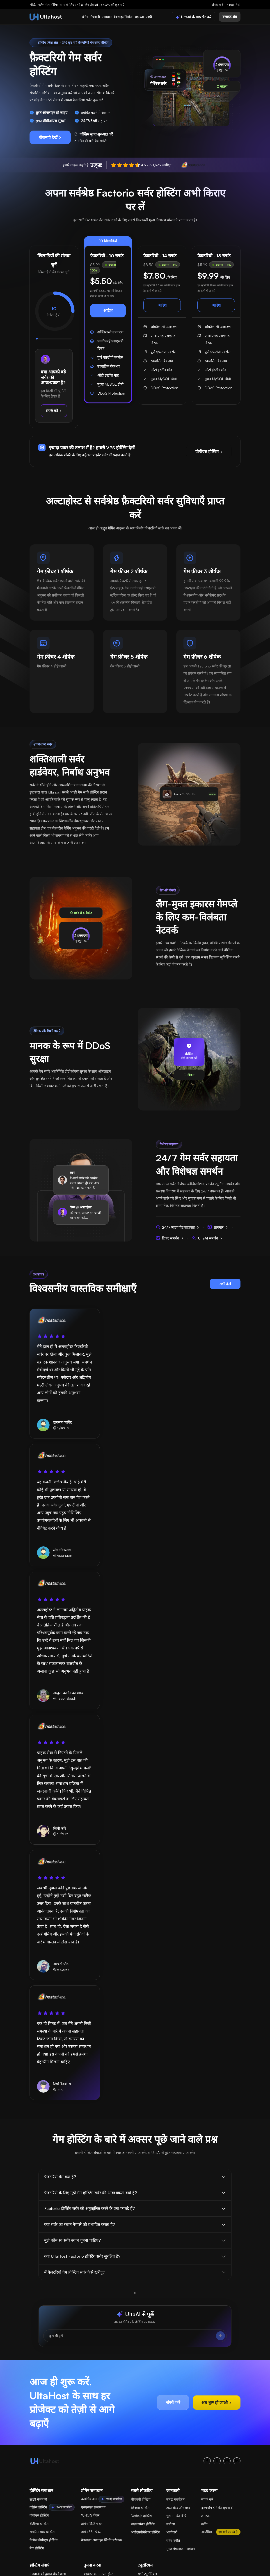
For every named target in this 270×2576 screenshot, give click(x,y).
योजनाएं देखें (50, 137)
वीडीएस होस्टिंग (39, 2524)
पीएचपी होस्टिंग (140, 2500)
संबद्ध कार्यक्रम (175, 2500)
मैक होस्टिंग (37, 2549)
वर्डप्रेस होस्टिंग (38, 2508)
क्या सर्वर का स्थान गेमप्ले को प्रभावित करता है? (79, 2225)
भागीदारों (171, 2533)
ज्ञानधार (217, 1227)
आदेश (107, 310)
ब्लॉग (204, 2525)
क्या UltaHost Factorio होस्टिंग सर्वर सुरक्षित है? (82, 2257)
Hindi (233, 5)
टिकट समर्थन (170, 1238)
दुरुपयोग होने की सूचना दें (217, 2508)
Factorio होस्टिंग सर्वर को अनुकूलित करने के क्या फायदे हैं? (89, 2209)
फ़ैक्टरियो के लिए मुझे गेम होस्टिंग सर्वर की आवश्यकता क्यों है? (90, 2193)
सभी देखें (225, 1284)
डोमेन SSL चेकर (91, 2533)
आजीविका (207, 2533)
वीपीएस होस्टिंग (208, 451)
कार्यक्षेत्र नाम (89, 2500)
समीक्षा (170, 2525)
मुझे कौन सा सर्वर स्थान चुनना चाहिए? (72, 2241)
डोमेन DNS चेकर (92, 2524)
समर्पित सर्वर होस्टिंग (42, 2533)
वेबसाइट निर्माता (123, 17)
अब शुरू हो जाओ (216, 2403)
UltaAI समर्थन (207, 1238)
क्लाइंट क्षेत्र (229, 16)
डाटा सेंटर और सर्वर (178, 2508)
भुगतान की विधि (176, 2517)
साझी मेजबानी (38, 2500)
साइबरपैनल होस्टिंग (143, 2525)
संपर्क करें (217, 5)
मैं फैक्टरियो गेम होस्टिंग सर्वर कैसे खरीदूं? (74, 2272)
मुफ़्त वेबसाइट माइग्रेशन (180, 2549)
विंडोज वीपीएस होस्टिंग (43, 2541)
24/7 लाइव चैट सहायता (177, 1227)
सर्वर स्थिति (173, 2541)
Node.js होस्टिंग (141, 2517)
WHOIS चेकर (90, 2516)
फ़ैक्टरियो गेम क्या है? (60, 2177)
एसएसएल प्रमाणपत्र (93, 2508)
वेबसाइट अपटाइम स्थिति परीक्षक (101, 2541)
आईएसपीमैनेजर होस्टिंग (145, 2533)
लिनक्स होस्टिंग (140, 2508)
